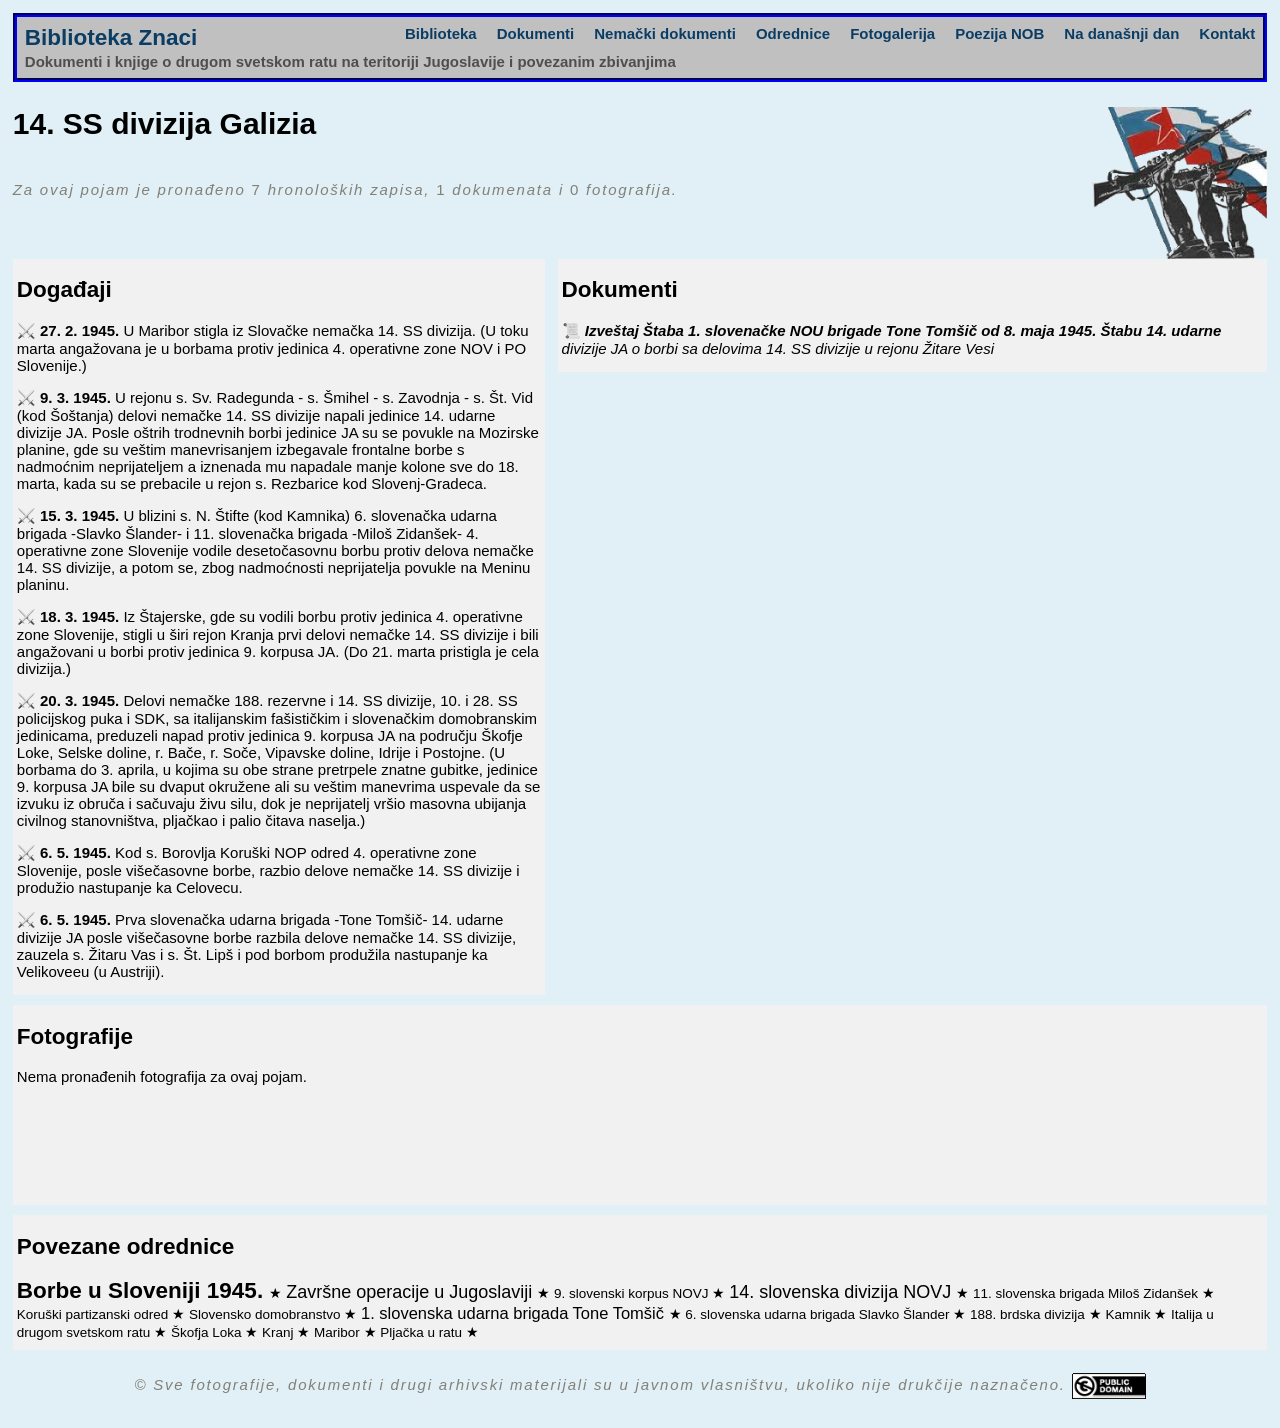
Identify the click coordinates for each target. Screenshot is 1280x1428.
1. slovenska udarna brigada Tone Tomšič (515, 1313)
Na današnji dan (1121, 33)
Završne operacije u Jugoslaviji (411, 1292)
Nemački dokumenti (665, 33)
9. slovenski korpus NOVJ (633, 1293)
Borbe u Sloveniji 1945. (143, 1290)
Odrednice (793, 33)
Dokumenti (536, 33)
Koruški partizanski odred (94, 1314)
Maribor (339, 1332)
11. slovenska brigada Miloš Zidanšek (1087, 1293)
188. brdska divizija (1029, 1314)
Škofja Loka (208, 1332)
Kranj (279, 1332)
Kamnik (1129, 1314)
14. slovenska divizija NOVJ (842, 1292)
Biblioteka (441, 33)
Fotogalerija (892, 33)
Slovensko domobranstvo (266, 1314)
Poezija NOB (999, 33)
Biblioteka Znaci (111, 37)
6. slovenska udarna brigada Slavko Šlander (819, 1314)
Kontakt (1227, 33)
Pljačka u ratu (423, 1332)
